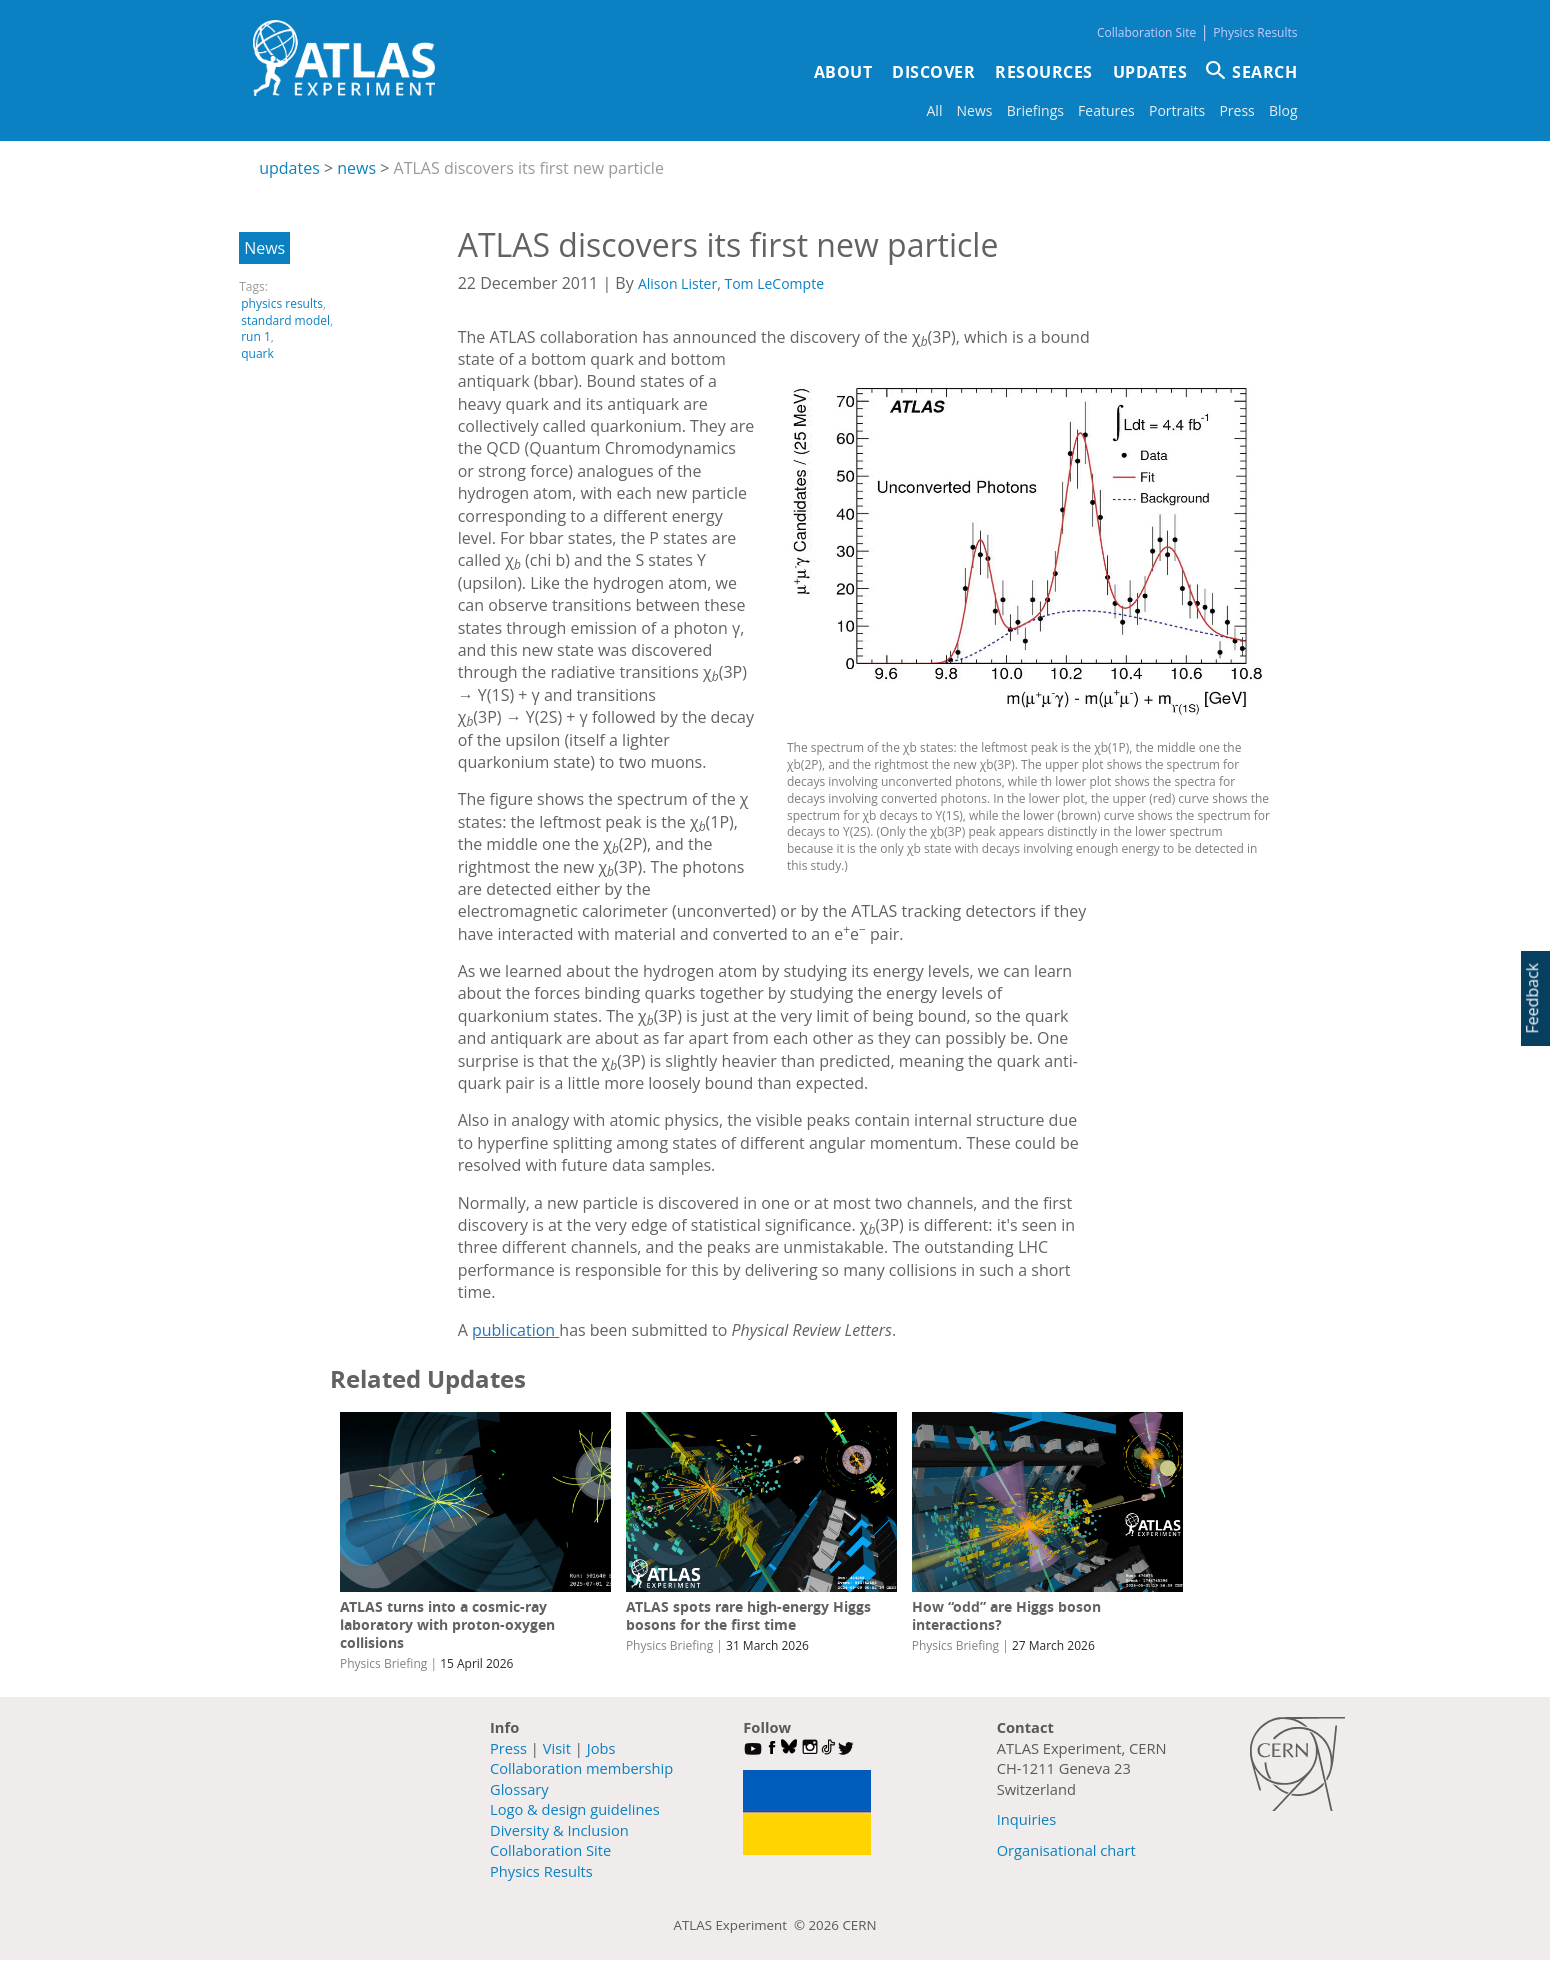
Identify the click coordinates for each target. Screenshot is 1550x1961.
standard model (285, 320)
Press (1236, 110)
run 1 (256, 336)
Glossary (519, 1789)
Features (1106, 110)
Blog (1283, 110)
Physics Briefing (383, 1663)
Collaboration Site (1146, 32)
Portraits (1177, 110)
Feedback (1532, 997)
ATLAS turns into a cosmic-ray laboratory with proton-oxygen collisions (447, 1624)
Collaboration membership (581, 1768)
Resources (1044, 72)
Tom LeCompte (774, 283)
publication (515, 1330)
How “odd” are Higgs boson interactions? (1006, 1615)
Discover (933, 72)
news (356, 168)
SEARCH (1264, 72)
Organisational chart (1066, 1850)
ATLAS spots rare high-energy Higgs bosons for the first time (748, 1615)
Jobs (601, 1748)
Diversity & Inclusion (559, 1830)
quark (257, 353)
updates (289, 168)
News (975, 110)
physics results (282, 303)
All (935, 110)
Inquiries (1027, 1819)
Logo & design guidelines (575, 1809)
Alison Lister (677, 283)
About (843, 72)
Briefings (1035, 110)
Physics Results (1255, 32)
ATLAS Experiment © (741, 1925)
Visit (557, 1748)
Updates (1150, 72)
